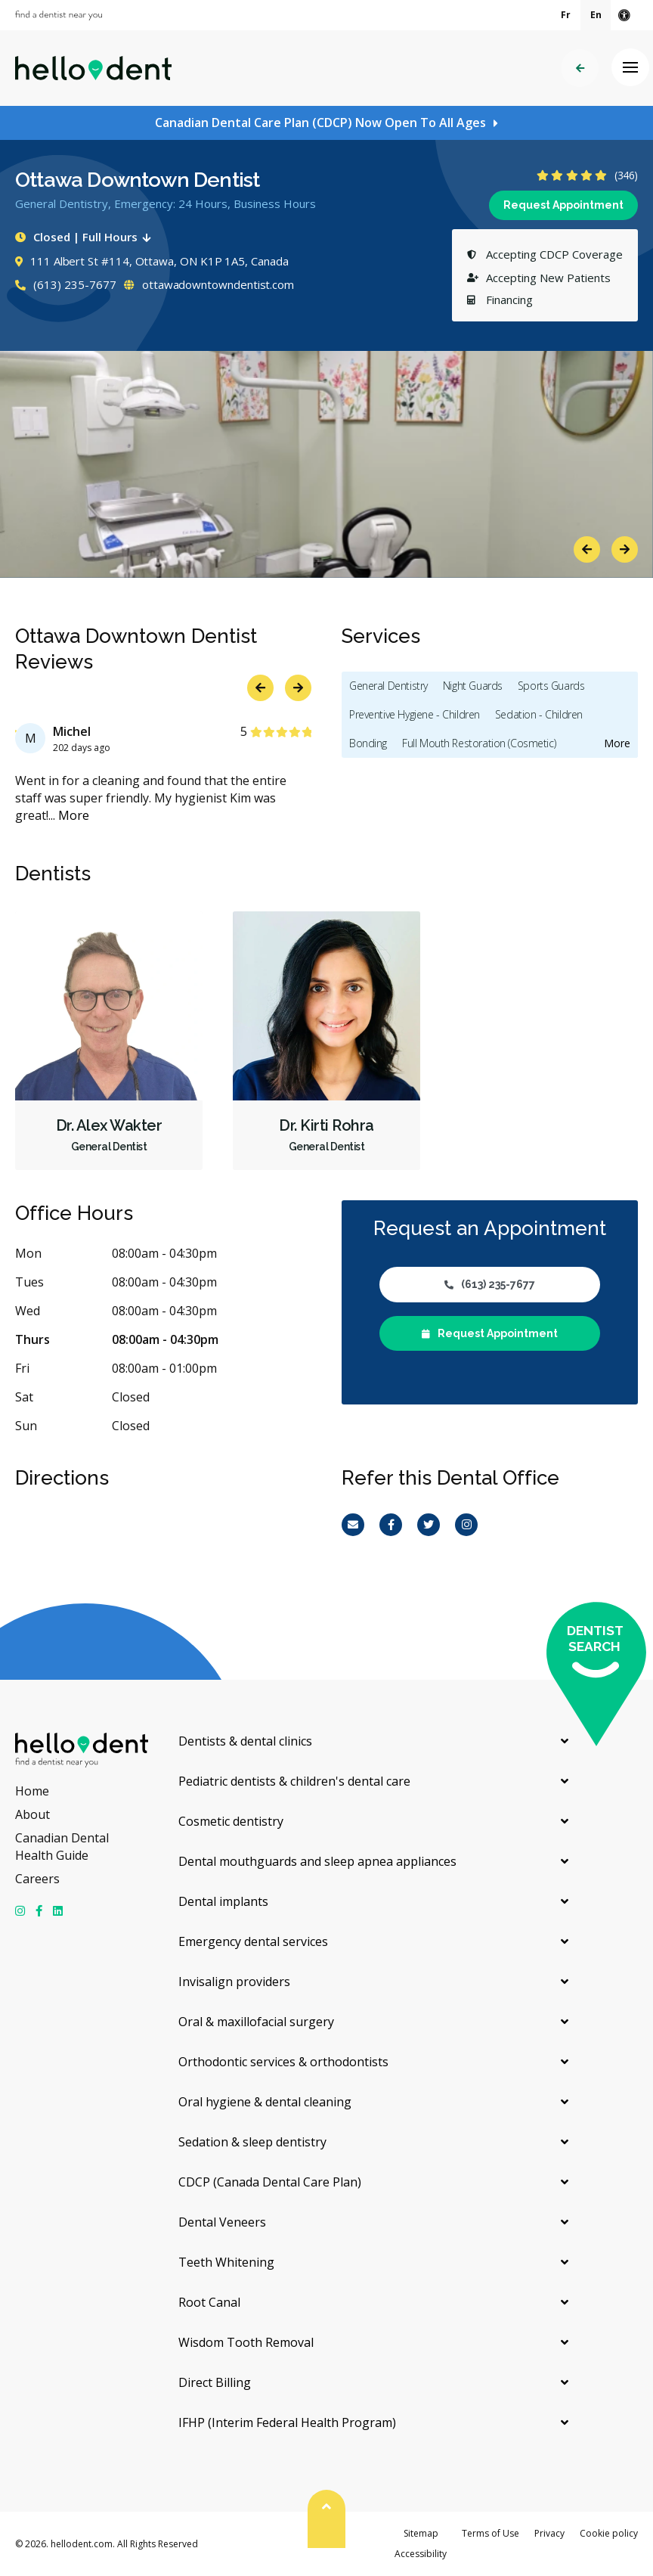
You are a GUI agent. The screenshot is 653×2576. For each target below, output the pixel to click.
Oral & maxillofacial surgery (256, 2021)
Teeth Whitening (226, 2262)
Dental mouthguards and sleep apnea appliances (317, 1861)
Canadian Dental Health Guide (62, 1847)
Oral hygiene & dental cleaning (264, 2101)
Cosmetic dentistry (230, 1821)
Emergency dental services (253, 1941)
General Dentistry (388, 685)
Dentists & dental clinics (245, 1741)
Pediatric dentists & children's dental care (294, 1781)
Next (624, 549)
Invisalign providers (234, 1981)
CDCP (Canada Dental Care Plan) (269, 2182)
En (596, 14)
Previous (587, 549)
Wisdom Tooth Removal (246, 2342)
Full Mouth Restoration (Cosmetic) (479, 743)
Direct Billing (214, 2382)
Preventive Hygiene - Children (414, 714)
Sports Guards (551, 685)
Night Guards (473, 685)
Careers (37, 1878)
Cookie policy (609, 2533)
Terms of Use (490, 2533)
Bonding (368, 743)
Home (32, 1791)
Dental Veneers (222, 2222)
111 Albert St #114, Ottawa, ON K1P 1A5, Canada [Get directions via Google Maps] (152, 260)
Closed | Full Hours (86, 236)
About (32, 1814)
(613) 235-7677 (65, 284)
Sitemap (421, 2533)
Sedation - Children (539, 714)
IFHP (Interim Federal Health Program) (287, 2422)
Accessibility (421, 2553)
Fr (566, 14)
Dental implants (223, 1901)
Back (580, 68)
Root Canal (209, 2302)
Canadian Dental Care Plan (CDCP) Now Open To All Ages (320, 122)
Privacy (549, 2533)
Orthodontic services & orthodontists (283, 2061)
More (73, 815)
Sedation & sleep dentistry (252, 2142)
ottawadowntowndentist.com (209, 284)
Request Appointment (563, 205)
